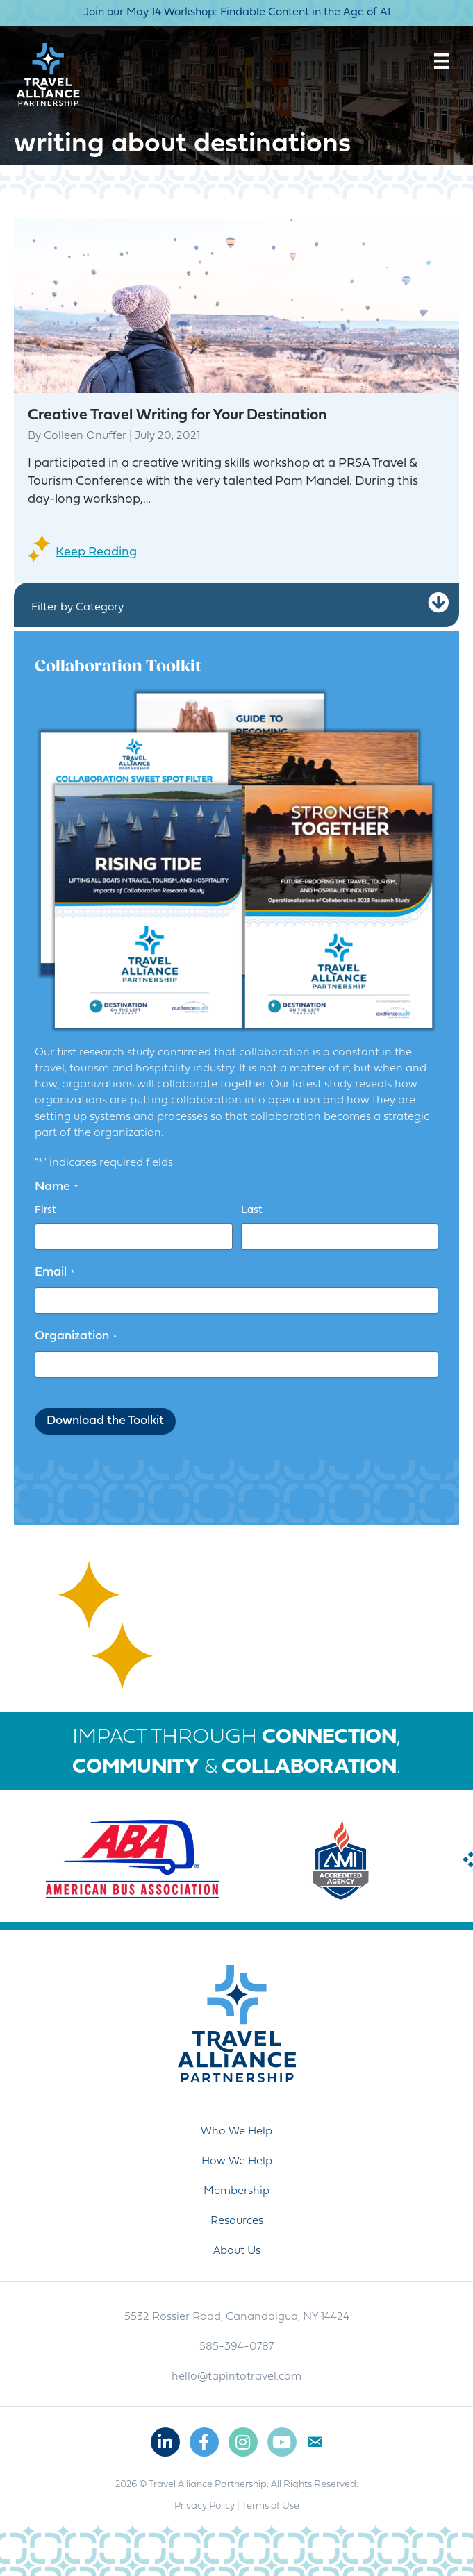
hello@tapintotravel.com (236, 2376)
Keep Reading (96, 552)
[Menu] (441, 61)
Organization (76, 1337)
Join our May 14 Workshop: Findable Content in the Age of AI (236, 12)
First (45, 1210)
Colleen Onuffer (85, 436)
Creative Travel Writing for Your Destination (177, 416)
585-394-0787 (236, 2346)
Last (252, 1210)
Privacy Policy (204, 2506)
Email (54, 1273)
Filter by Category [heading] (77, 607)
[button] (438, 603)
